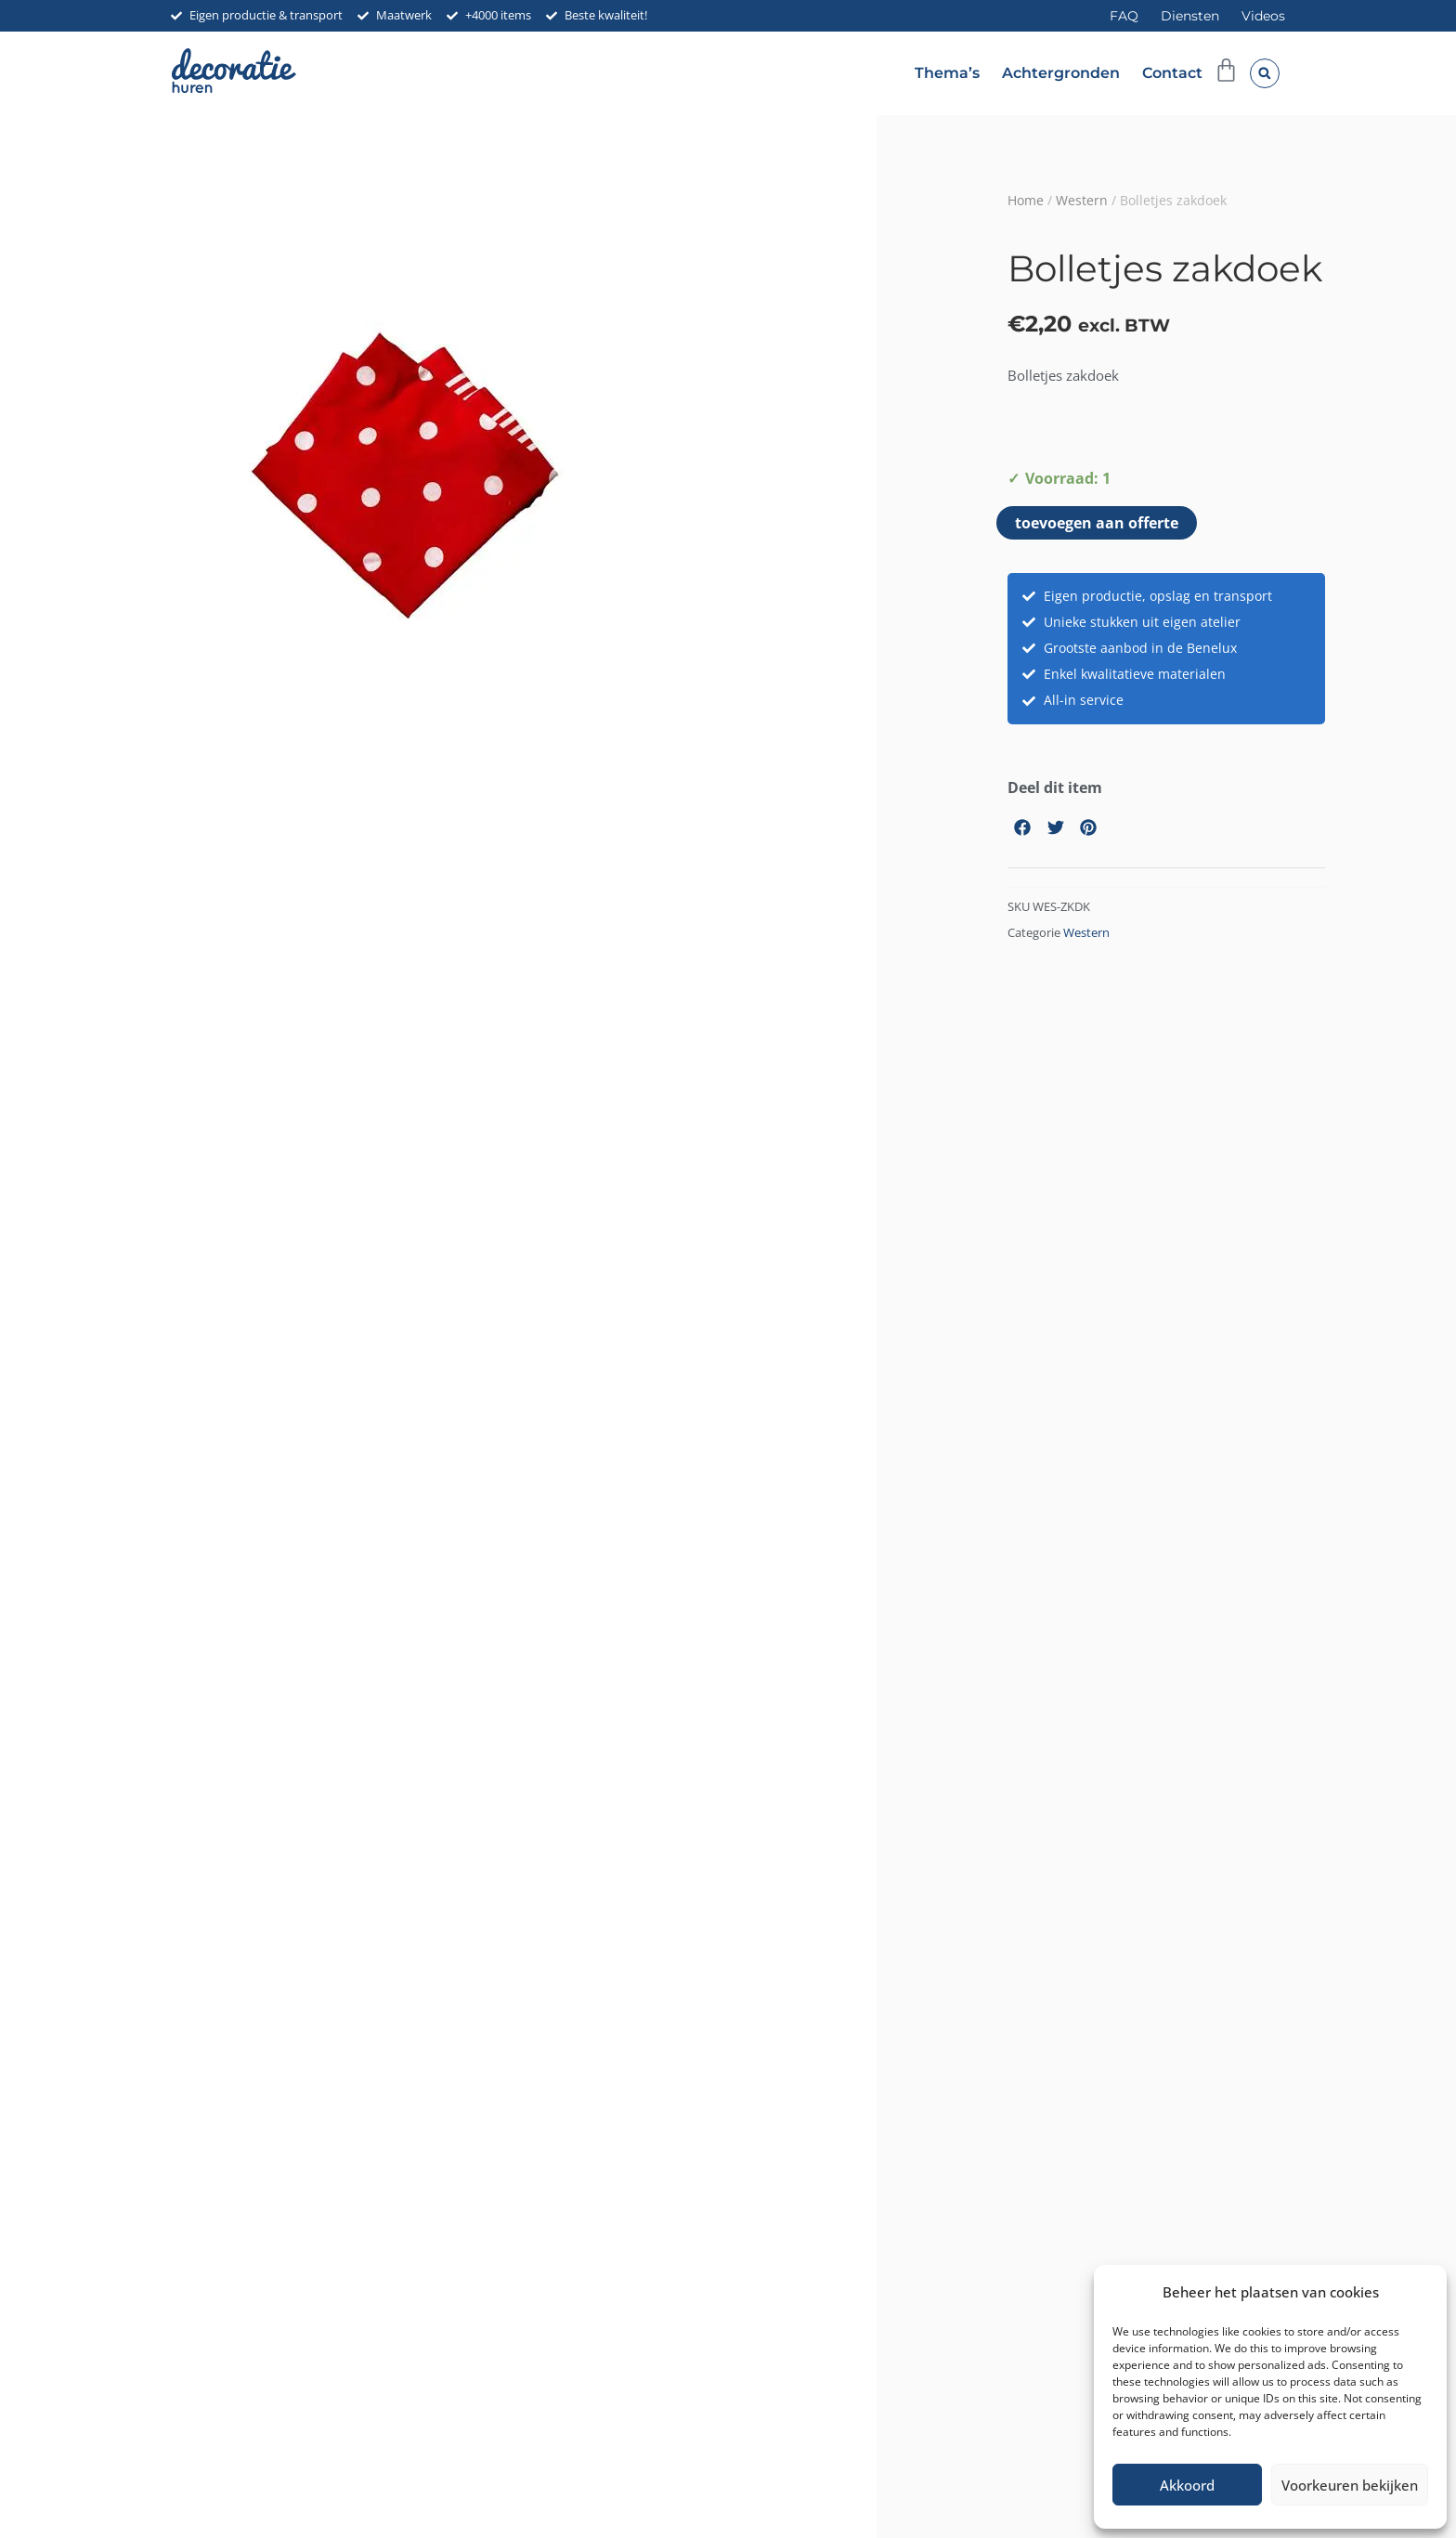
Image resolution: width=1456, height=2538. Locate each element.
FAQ (1124, 15)
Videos (1263, 15)
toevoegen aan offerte (1096, 523)
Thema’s (947, 73)
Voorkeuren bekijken (1349, 2485)
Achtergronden (1061, 73)
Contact (1172, 73)
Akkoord (1187, 2485)
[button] (1265, 73)
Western (1082, 200)
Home (1026, 200)
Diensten (1190, 15)
